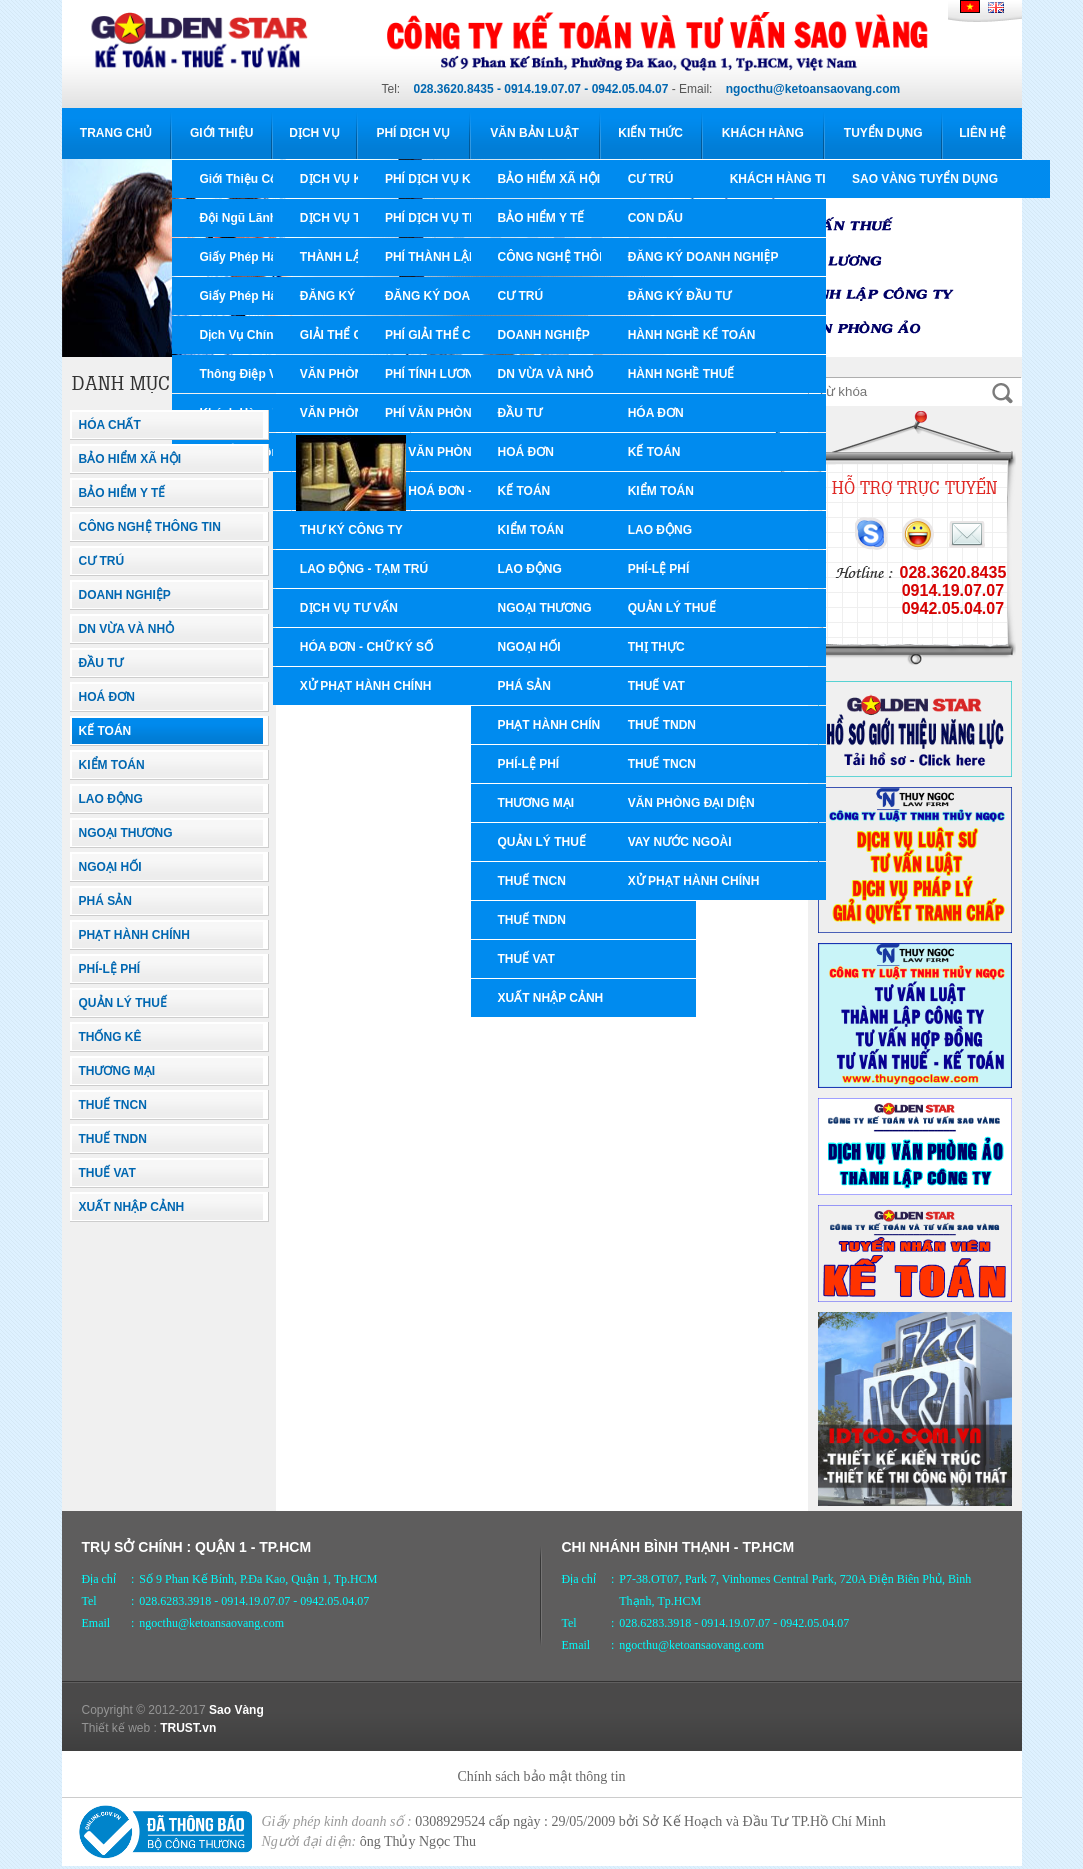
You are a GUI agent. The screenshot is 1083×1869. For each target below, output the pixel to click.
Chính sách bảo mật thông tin (541, 1776)
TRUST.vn (188, 1728)
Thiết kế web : (119, 1728)
